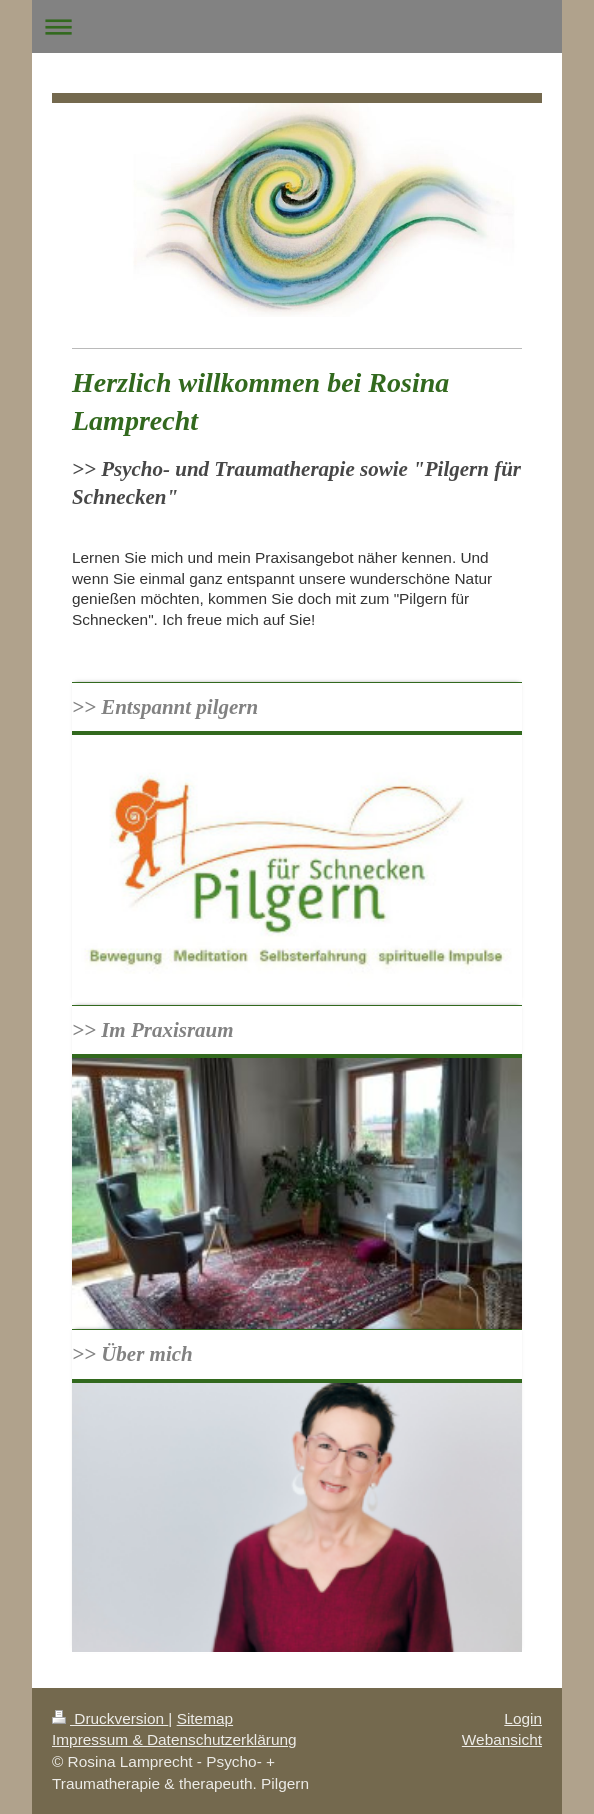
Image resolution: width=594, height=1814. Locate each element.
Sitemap (205, 1718)
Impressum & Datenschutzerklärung (174, 1739)
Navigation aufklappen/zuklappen (297, 26)
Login (523, 1718)
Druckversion (110, 1718)
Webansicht (502, 1739)
